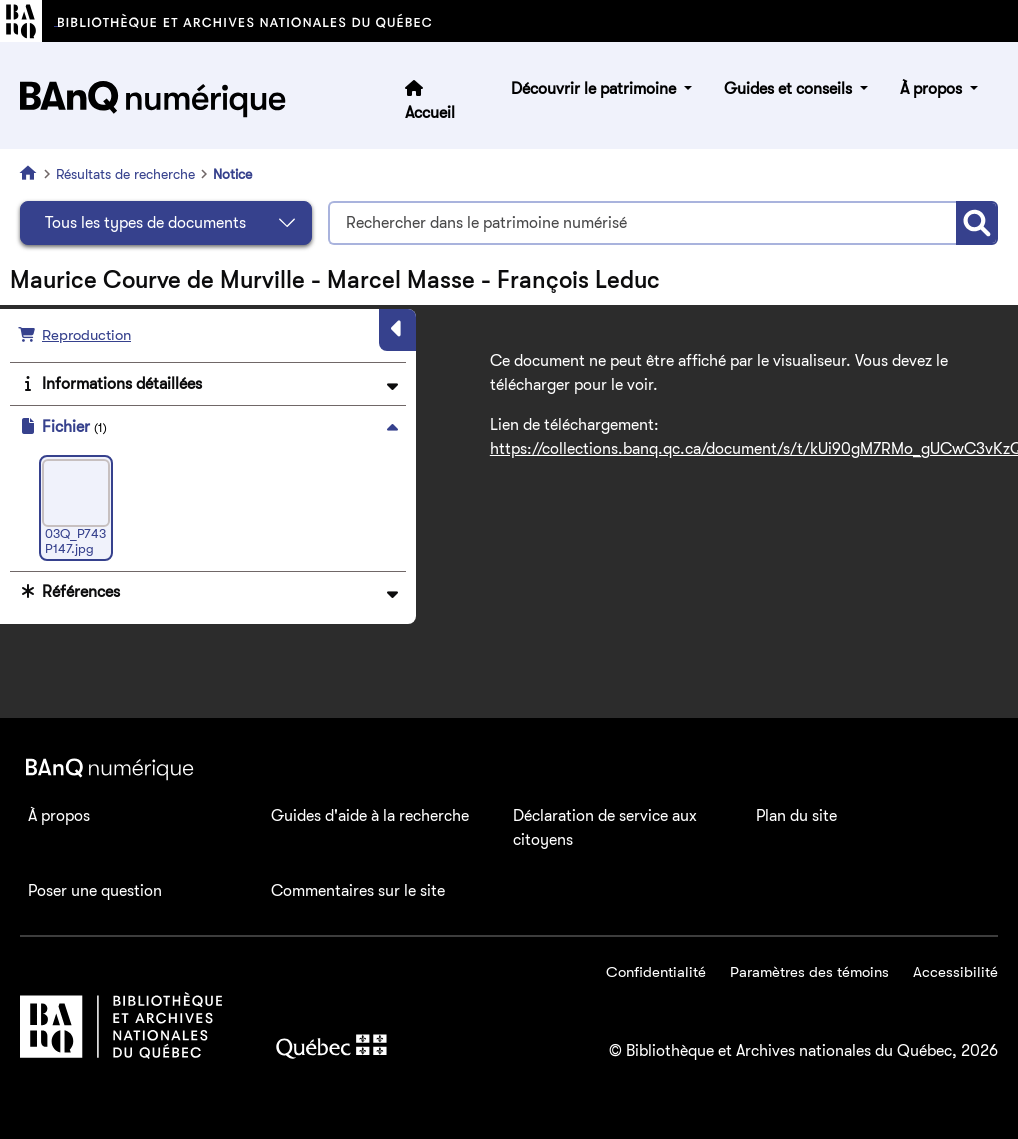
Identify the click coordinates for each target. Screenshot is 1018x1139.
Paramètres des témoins (809, 972)
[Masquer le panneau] (397, 330)
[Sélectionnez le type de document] (166, 223)
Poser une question (95, 891)
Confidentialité (656, 972)
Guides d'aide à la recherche (370, 816)
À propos (933, 89)
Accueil (430, 113)
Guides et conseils (790, 89)
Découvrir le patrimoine (595, 89)
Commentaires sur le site (358, 891)
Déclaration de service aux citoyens (605, 828)
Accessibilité (955, 972)
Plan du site (796, 816)
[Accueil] (32, 173)
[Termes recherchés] (642, 223)
